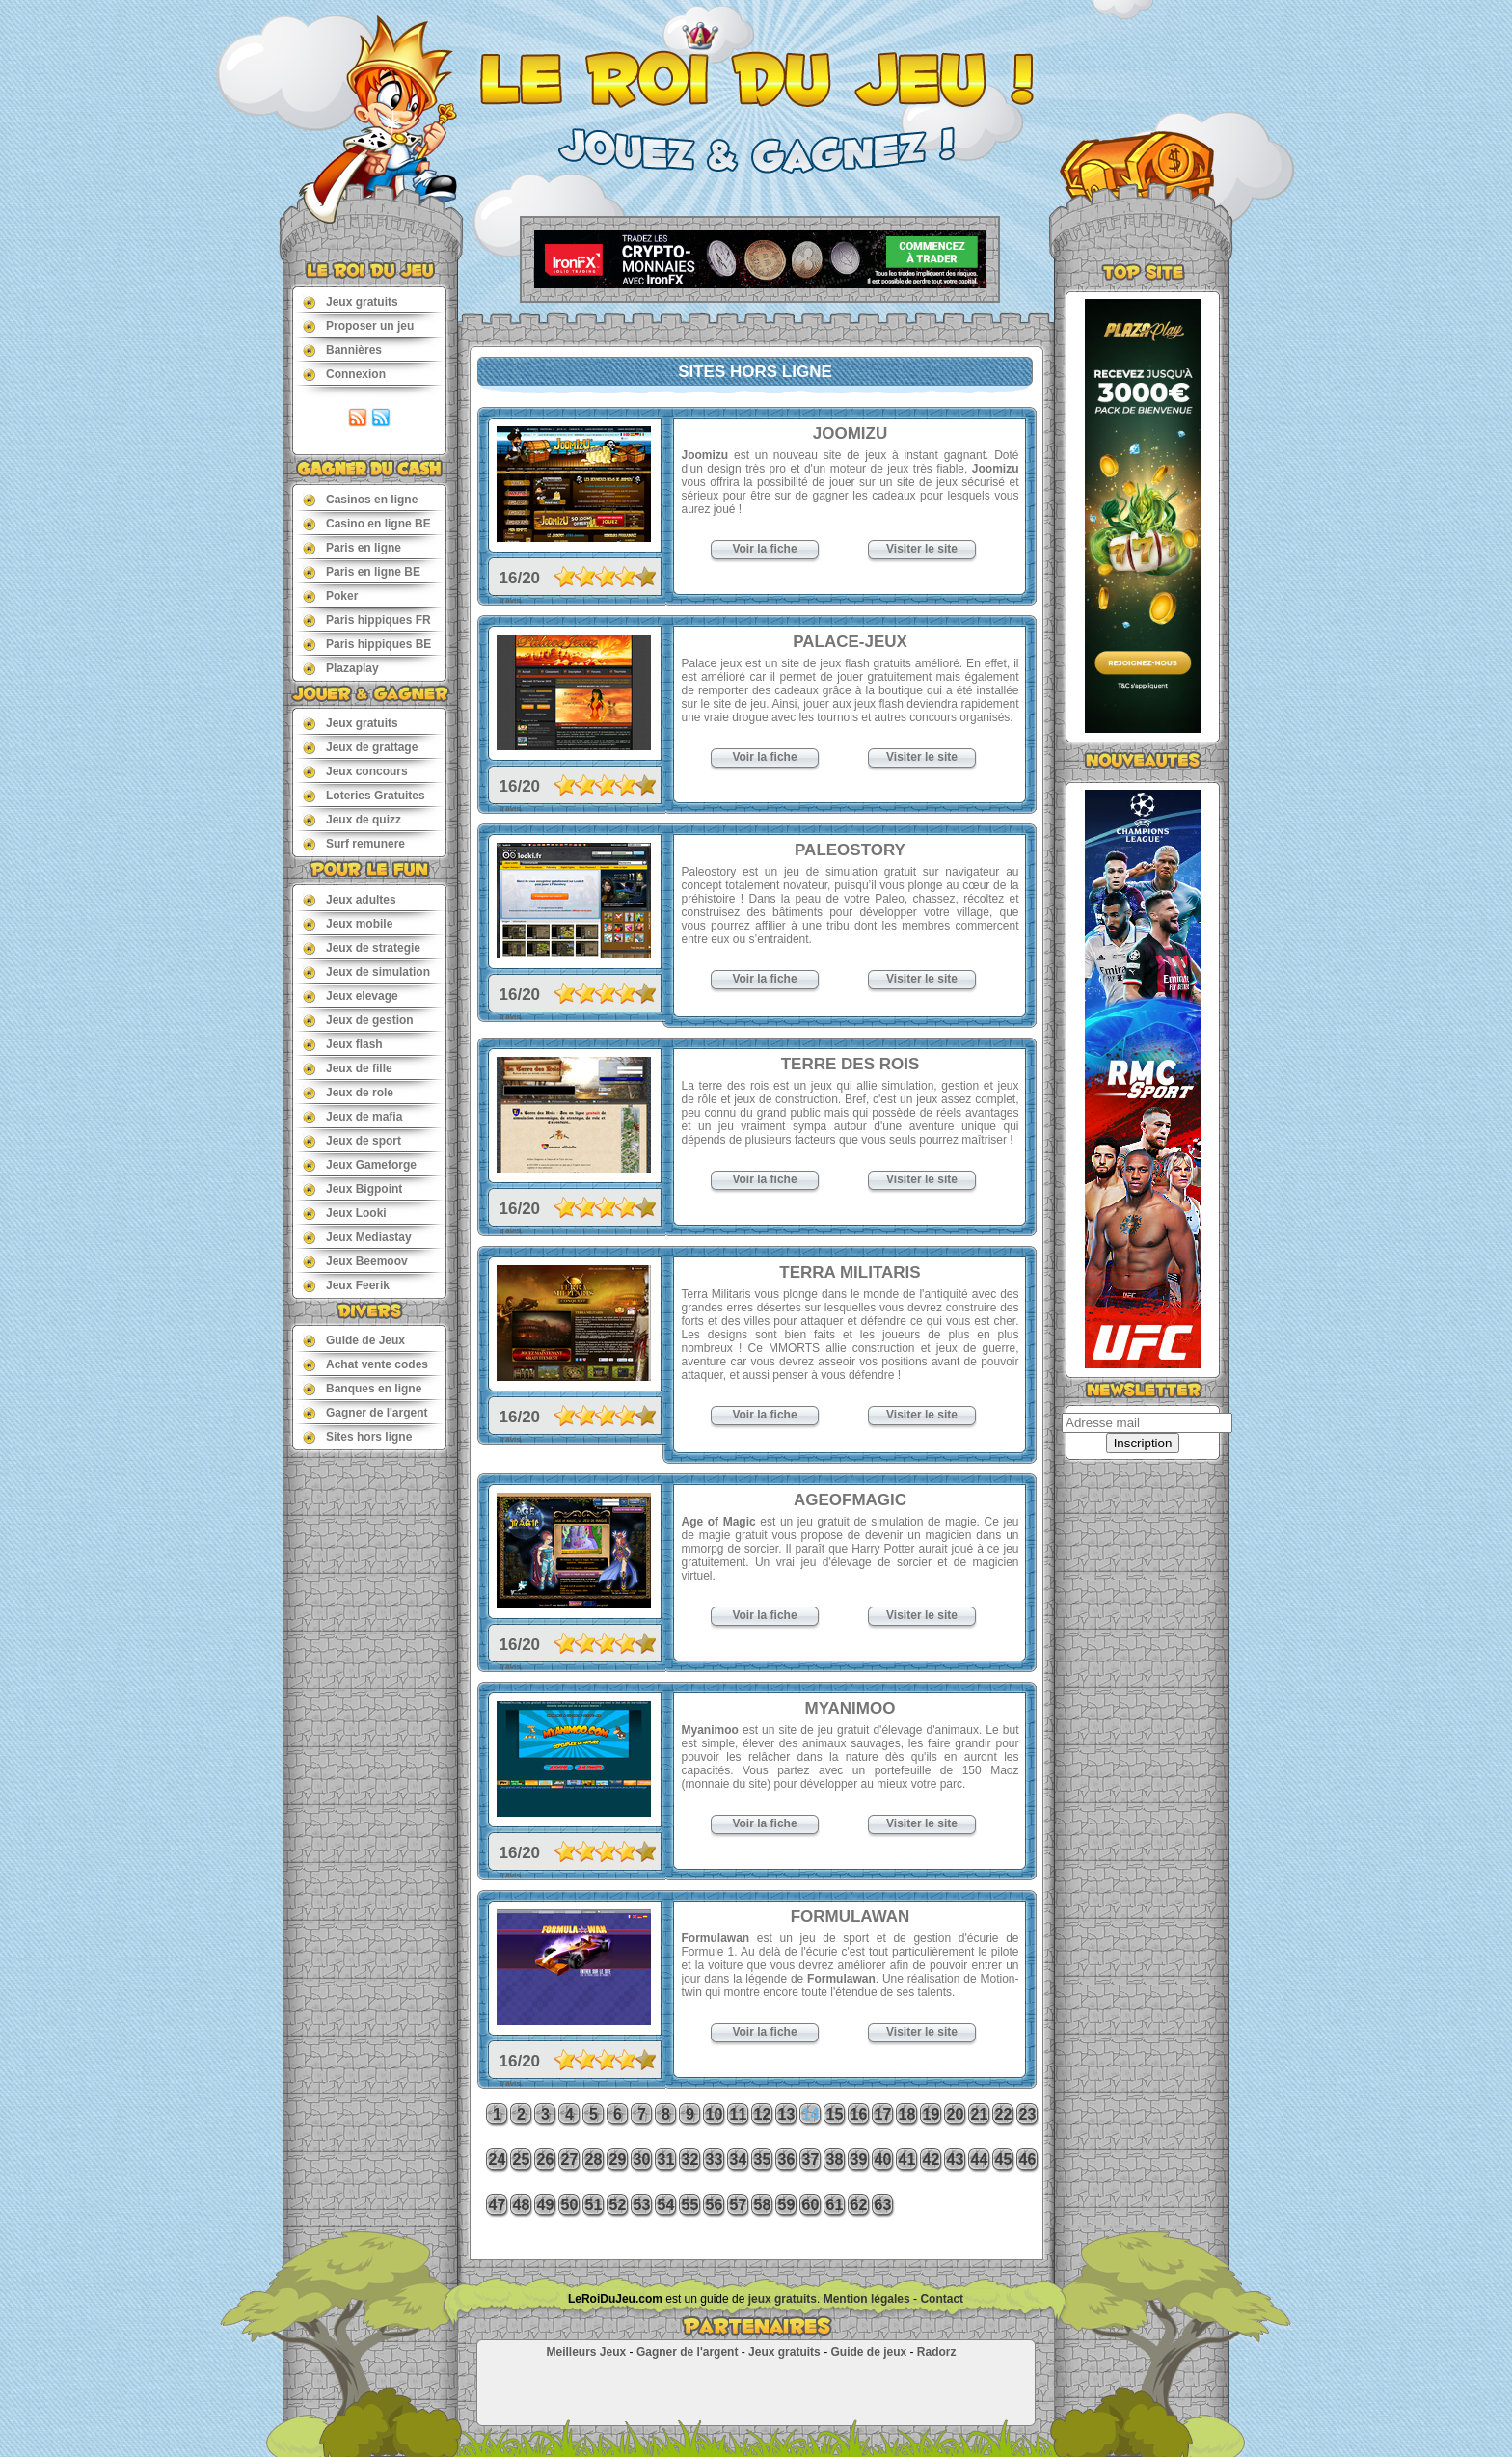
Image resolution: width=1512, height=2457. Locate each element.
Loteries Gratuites (364, 795)
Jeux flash (343, 1044)
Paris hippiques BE (367, 643)
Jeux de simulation (366, 971)
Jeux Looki (345, 1212)
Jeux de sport (352, 1140)
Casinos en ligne (360, 499)
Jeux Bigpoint (352, 1188)
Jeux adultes (349, 899)
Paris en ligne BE (361, 571)
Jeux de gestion (358, 1019)
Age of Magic (719, 1521)
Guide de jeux (868, 2352)
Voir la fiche (764, 548)
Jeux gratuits (350, 301)
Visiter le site (922, 548)
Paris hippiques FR (367, 619)
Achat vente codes (365, 1364)
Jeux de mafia (352, 1116)
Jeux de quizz (352, 819)
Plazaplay (341, 668)
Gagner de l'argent (365, 1412)
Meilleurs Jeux (586, 2352)
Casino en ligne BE (367, 523)
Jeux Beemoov (355, 1261)
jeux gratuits (782, 2299)
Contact (941, 2299)
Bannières (342, 349)
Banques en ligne (362, 1388)
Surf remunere (354, 843)
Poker (330, 595)
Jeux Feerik (346, 1285)
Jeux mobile (347, 923)
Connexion (344, 373)
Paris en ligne (352, 547)
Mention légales (867, 2299)
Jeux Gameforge (360, 1164)
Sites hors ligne (357, 1436)
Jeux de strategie (361, 947)
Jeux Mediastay (357, 1236)
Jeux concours (355, 771)
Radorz (937, 2352)
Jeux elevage (350, 995)
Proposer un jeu (358, 325)
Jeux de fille (347, 1068)
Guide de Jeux (354, 1340)
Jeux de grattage (360, 747)
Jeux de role (348, 1092)
